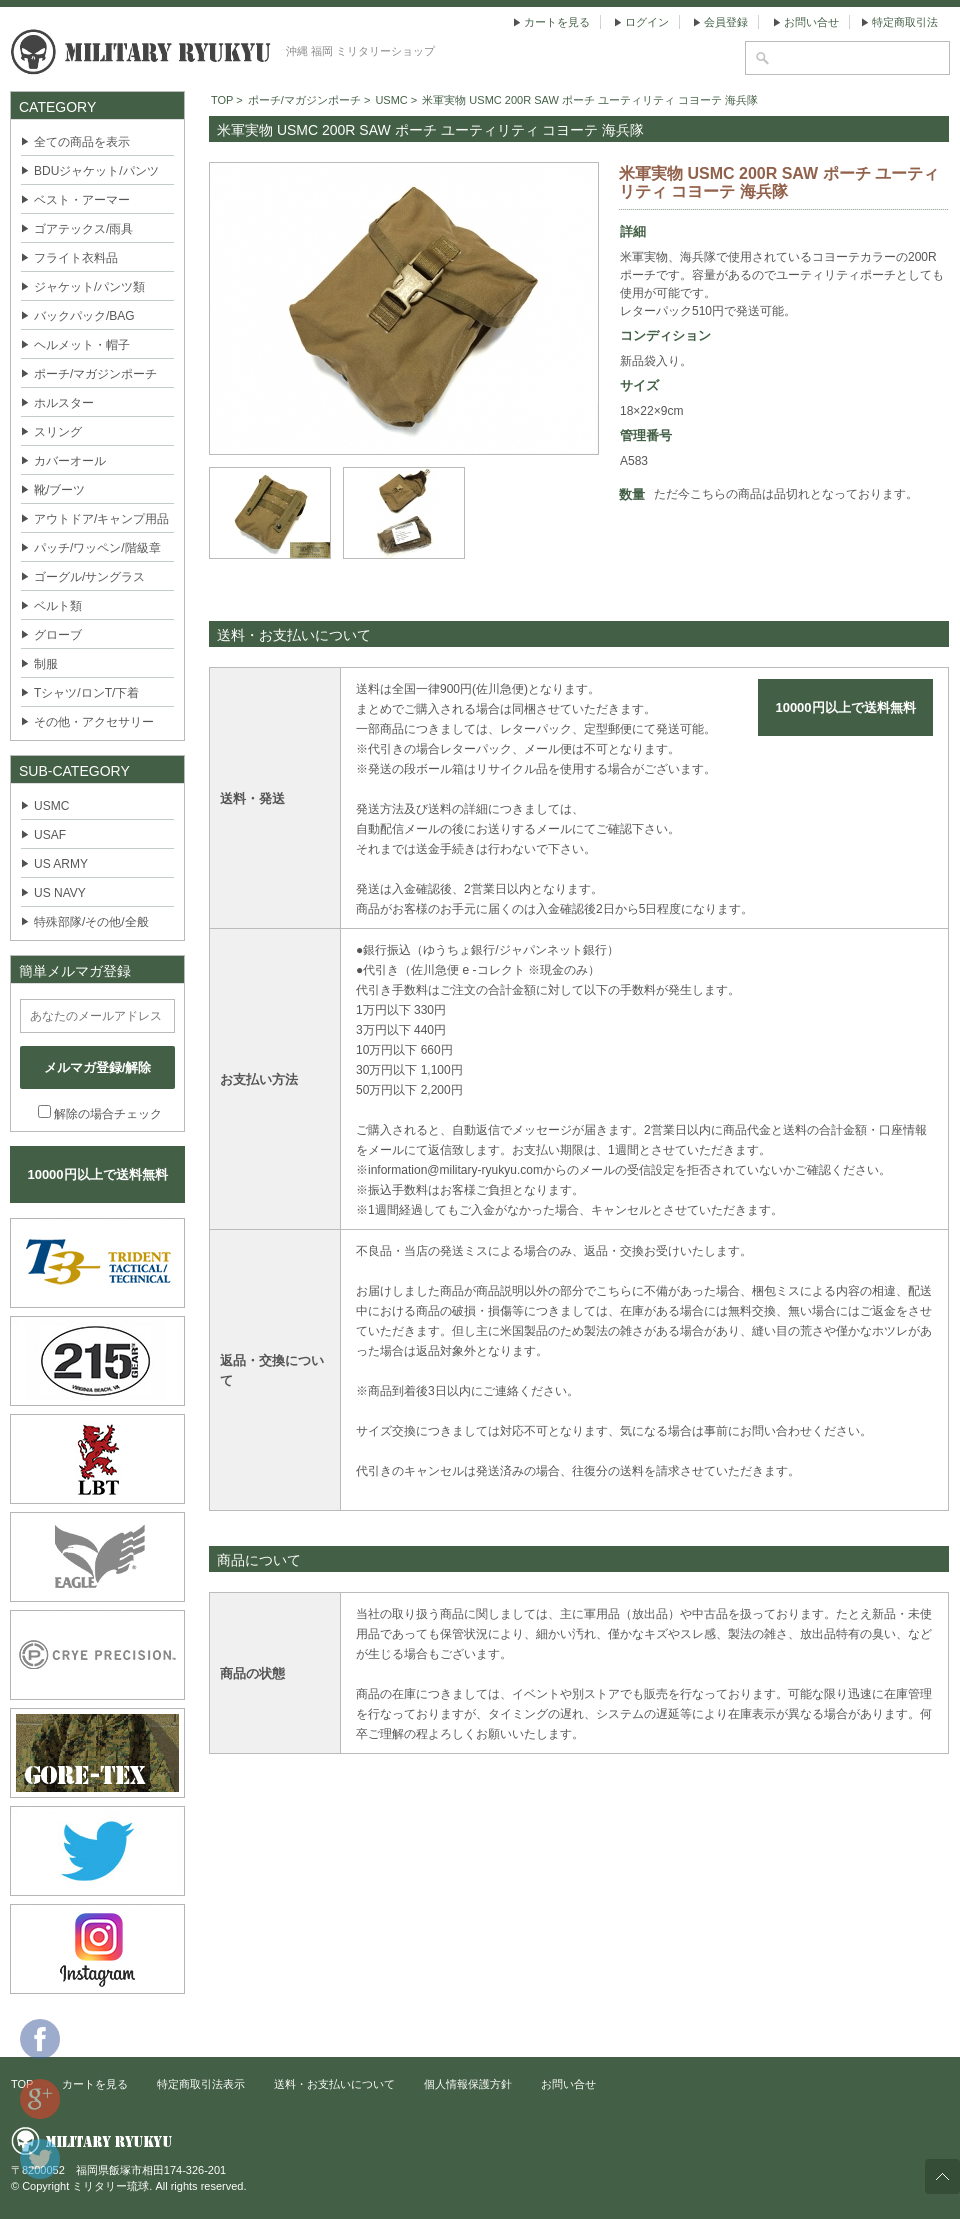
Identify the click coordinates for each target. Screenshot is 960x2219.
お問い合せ (811, 22)
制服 (46, 664)
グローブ (58, 635)
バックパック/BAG (84, 316)
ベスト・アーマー (82, 200)
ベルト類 (58, 606)
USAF (50, 835)
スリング (58, 432)
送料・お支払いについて (334, 2084)
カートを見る (557, 22)
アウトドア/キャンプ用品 (101, 519)
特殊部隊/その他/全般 (91, 922)
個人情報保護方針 (468, 2084)
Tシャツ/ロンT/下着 (86, 693)
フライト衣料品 (76, 258)
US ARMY (61, 864)
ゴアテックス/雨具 (83, 229)
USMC (51, 806)
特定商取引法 (905, 22)
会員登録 (726, 22)
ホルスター (64, 403)
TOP (222, 100)
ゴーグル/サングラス (89, 577)
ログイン (647, 22)
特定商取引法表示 (201, 2084)
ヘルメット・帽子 (82, 345)
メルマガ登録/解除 (98, 1067)
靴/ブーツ (59, 490)
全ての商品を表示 (82, 142)
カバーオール (70, 461)
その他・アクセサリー (94, 722)
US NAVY (60, 893)
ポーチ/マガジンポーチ (95, 374)
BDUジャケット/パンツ (96, 171)
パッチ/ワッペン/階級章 (97, 548)
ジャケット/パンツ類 (89, 287)
